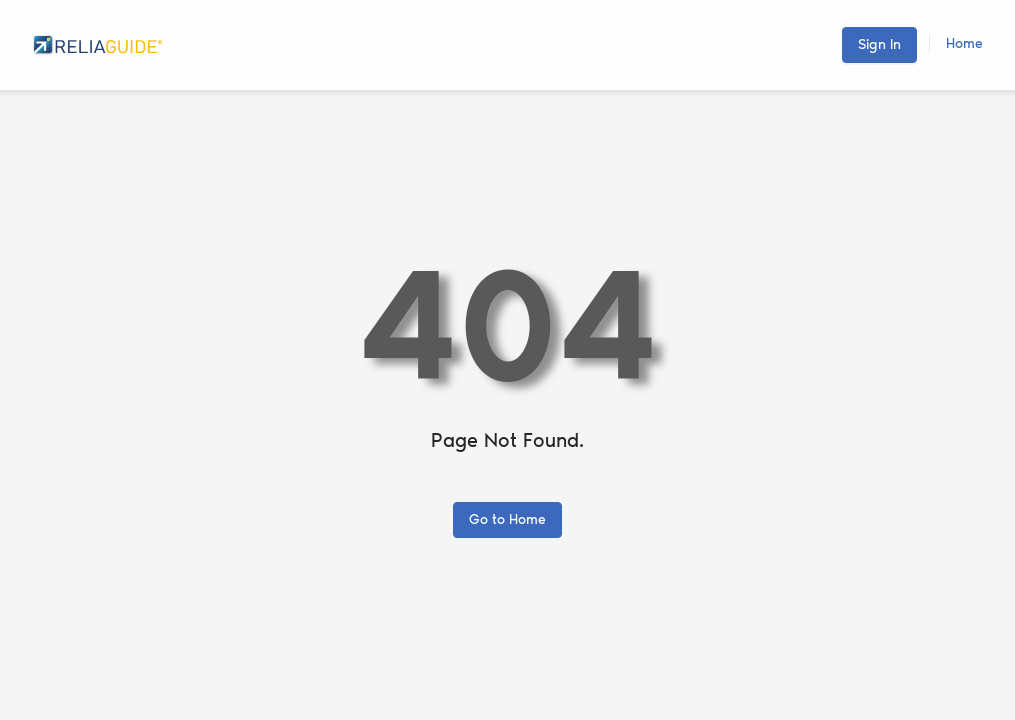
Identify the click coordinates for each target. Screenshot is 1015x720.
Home (964, 43)
